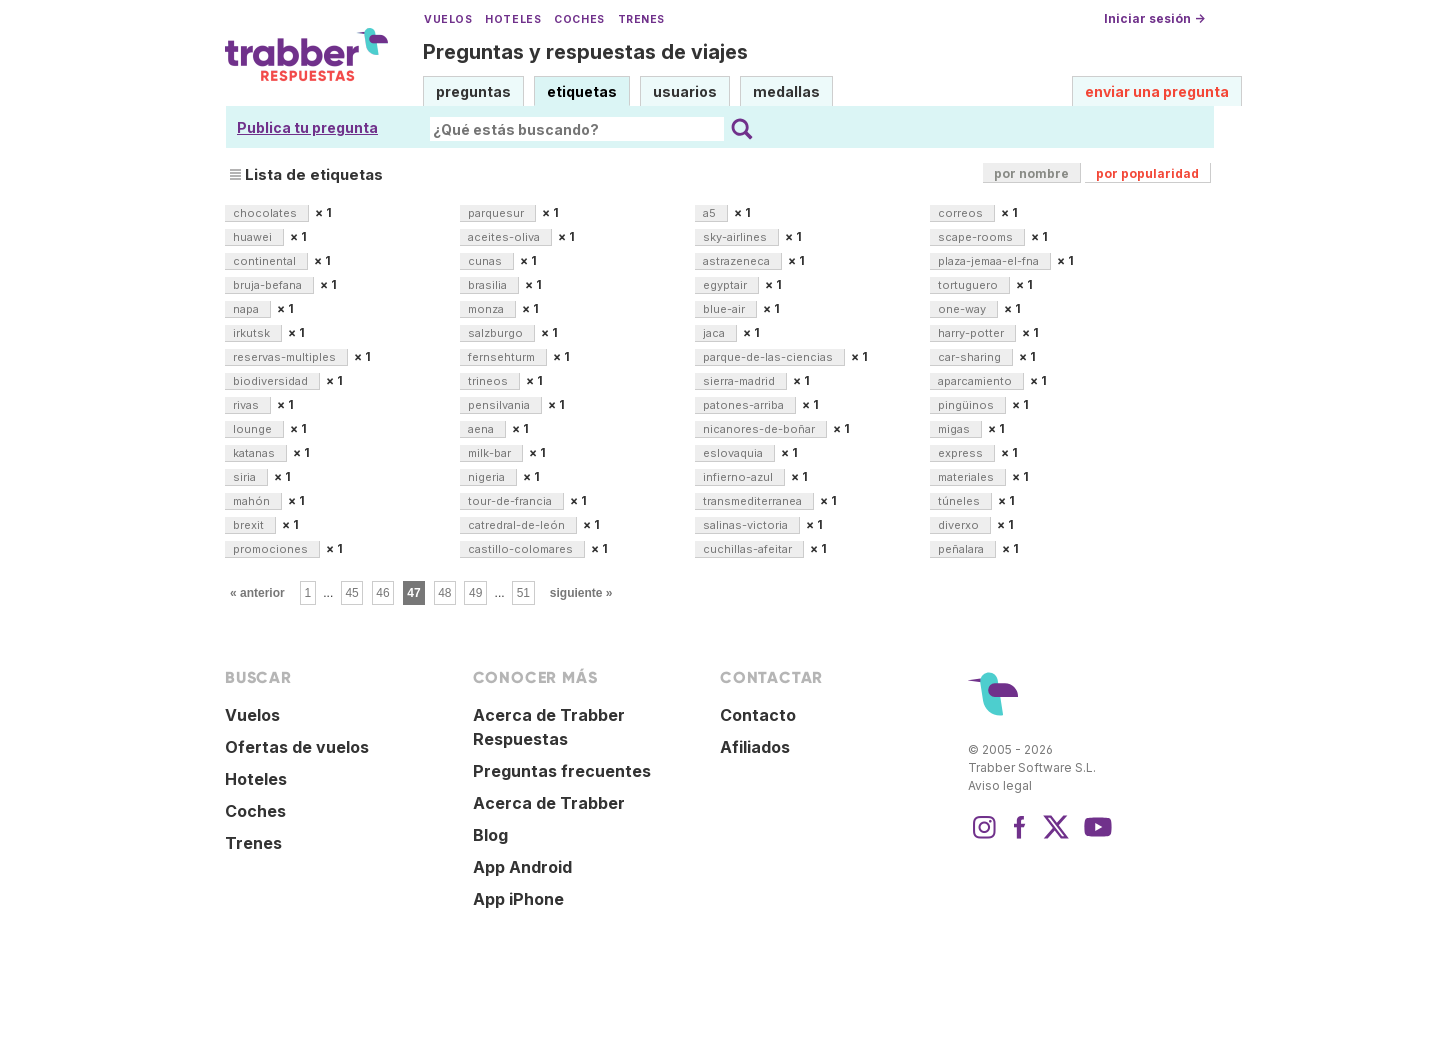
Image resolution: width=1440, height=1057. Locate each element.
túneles (960, 501)
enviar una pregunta (1157, 91)
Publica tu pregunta (307, 127)
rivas (247, 405)
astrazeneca (738, 261)
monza (487, 309)
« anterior (257, 593)
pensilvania (500, 405)
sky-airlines (736, 237)
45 (351, 593)
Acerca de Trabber (549, 803)
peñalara (962, 549)
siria (246, 477)
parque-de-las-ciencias (769, 357)
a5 (711, 213)
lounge (254, 429)
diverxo (960, 525)
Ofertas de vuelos (297, 747)
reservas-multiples (286, 357)
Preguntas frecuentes (562, 771)
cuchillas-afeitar (749, 549)
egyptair (726, 285)
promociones (272, 549)
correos (962, 213)
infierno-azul (739, 477)
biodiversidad (272, 381)
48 (444, 593)
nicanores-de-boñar (760, 429)
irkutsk (253, 333)
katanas (255, 453)
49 (475, 593)
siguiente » (581, 593)
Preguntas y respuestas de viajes (585, 52)
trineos (489, 381)
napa (247, 309)
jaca (715, 333)
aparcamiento (976, 381)
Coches (579, 19)
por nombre (1031, 173)
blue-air (725, 309)
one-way (963, 309)
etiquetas (582, 91)
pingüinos (967, 405)
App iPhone (518, 899)
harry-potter (972, 333)
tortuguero (969, 285)
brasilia (489, 285)
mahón (253, 501)
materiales (967, 477)
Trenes (641, 19)
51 (523, 593)
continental (266, 261)
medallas (786, 91)
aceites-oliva (505, 237)
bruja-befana (269, 285)
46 (382, 593)
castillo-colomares (522, 549)
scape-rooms (977, 237)
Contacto (758, 715)
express (962, 453)
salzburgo (497, 333)
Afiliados (755, 747)
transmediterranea (754, 501)
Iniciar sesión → (1154, 18)
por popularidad (1147, 173)
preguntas (473, 91)
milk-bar (491, 453)
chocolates (266, 213)
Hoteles (513, 19)
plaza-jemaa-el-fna (990, 261)
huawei (254, 237)
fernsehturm (503, 357)
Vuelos (448, 19)
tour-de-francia (511, 501)
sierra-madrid (740, 381)
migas (955, 429)
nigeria (488, 477)
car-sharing (971, 357)
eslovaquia (734, 453)
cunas (486, 261)
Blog (490, 835)
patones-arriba (745, 405)
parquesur (497, 213)
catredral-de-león (518, 525)
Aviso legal (1000, 785)
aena (482, 429)
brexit (250, 525)
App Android (522, 867)
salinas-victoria (747, 525)
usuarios (685, 91)
